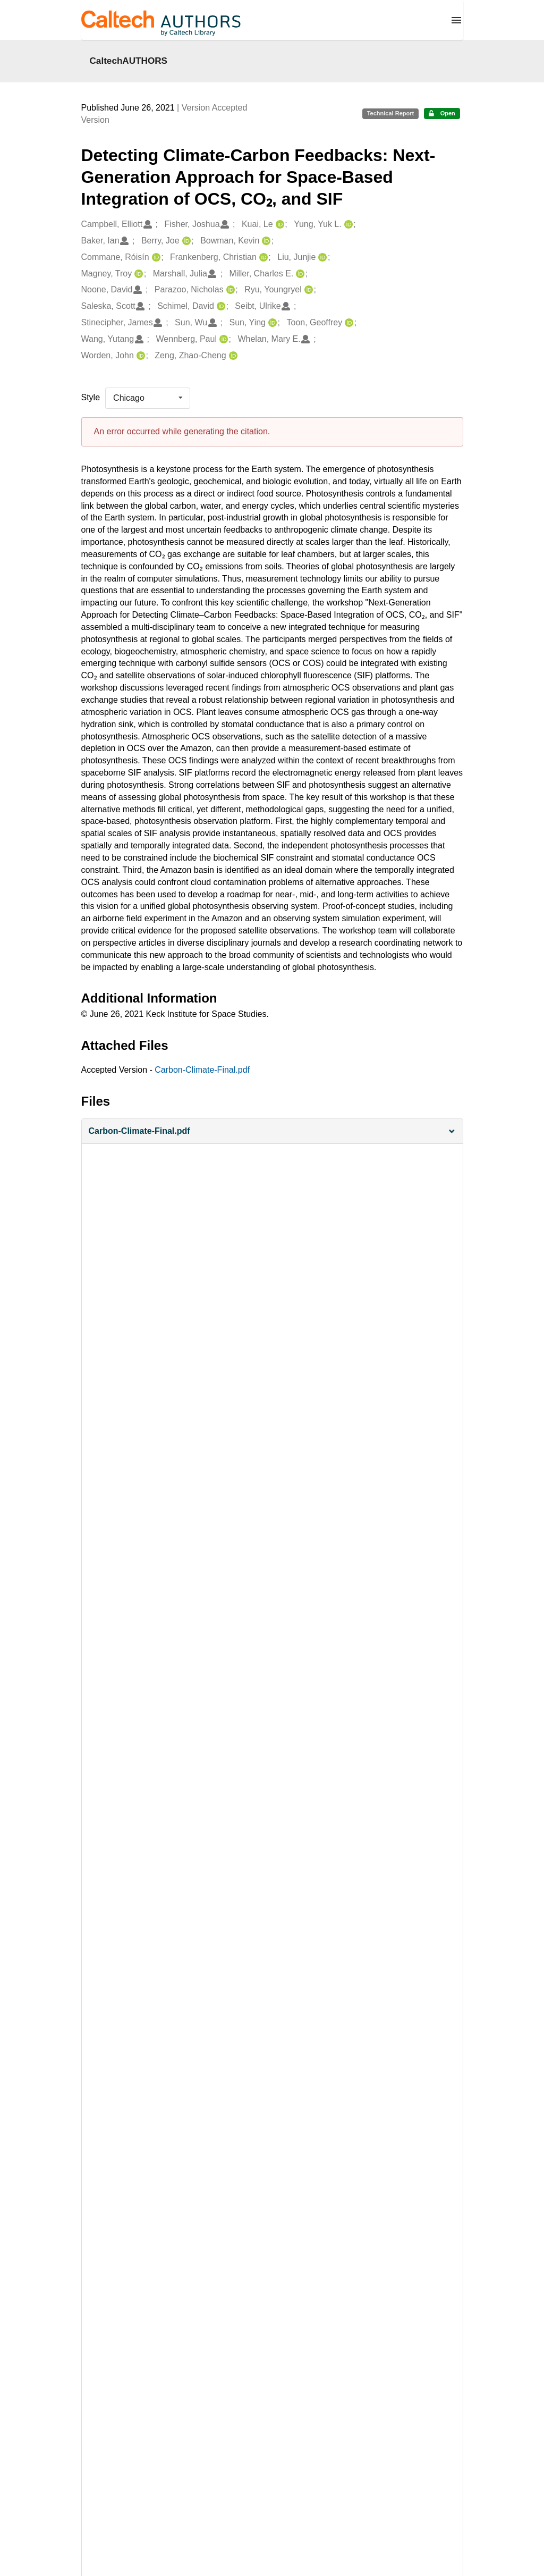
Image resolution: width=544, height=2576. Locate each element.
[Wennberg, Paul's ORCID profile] (222, 339)
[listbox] (147, 398)
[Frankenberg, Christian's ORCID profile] (262, 257)
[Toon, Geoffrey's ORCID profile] (347, 323)
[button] (272, 1131)
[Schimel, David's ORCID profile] (219, 306)
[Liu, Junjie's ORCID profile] (321, 257)
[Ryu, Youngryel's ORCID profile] (307, 290)
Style (90, 397)
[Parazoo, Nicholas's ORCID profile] (229, 290)
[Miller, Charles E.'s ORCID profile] (298, 274)
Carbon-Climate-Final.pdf (202, 1069)
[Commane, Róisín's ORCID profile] (154, 257)
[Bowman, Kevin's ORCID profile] (264, 241)
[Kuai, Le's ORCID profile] (278, 224)
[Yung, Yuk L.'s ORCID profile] (347, 224)
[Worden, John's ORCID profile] (139, 356)
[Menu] (456, 20)
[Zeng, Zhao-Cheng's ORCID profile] (231, 356)
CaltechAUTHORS (129, 60)
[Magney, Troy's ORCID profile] (137, 274)
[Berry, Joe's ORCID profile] (185, 241)
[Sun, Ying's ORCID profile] (271, 323)
